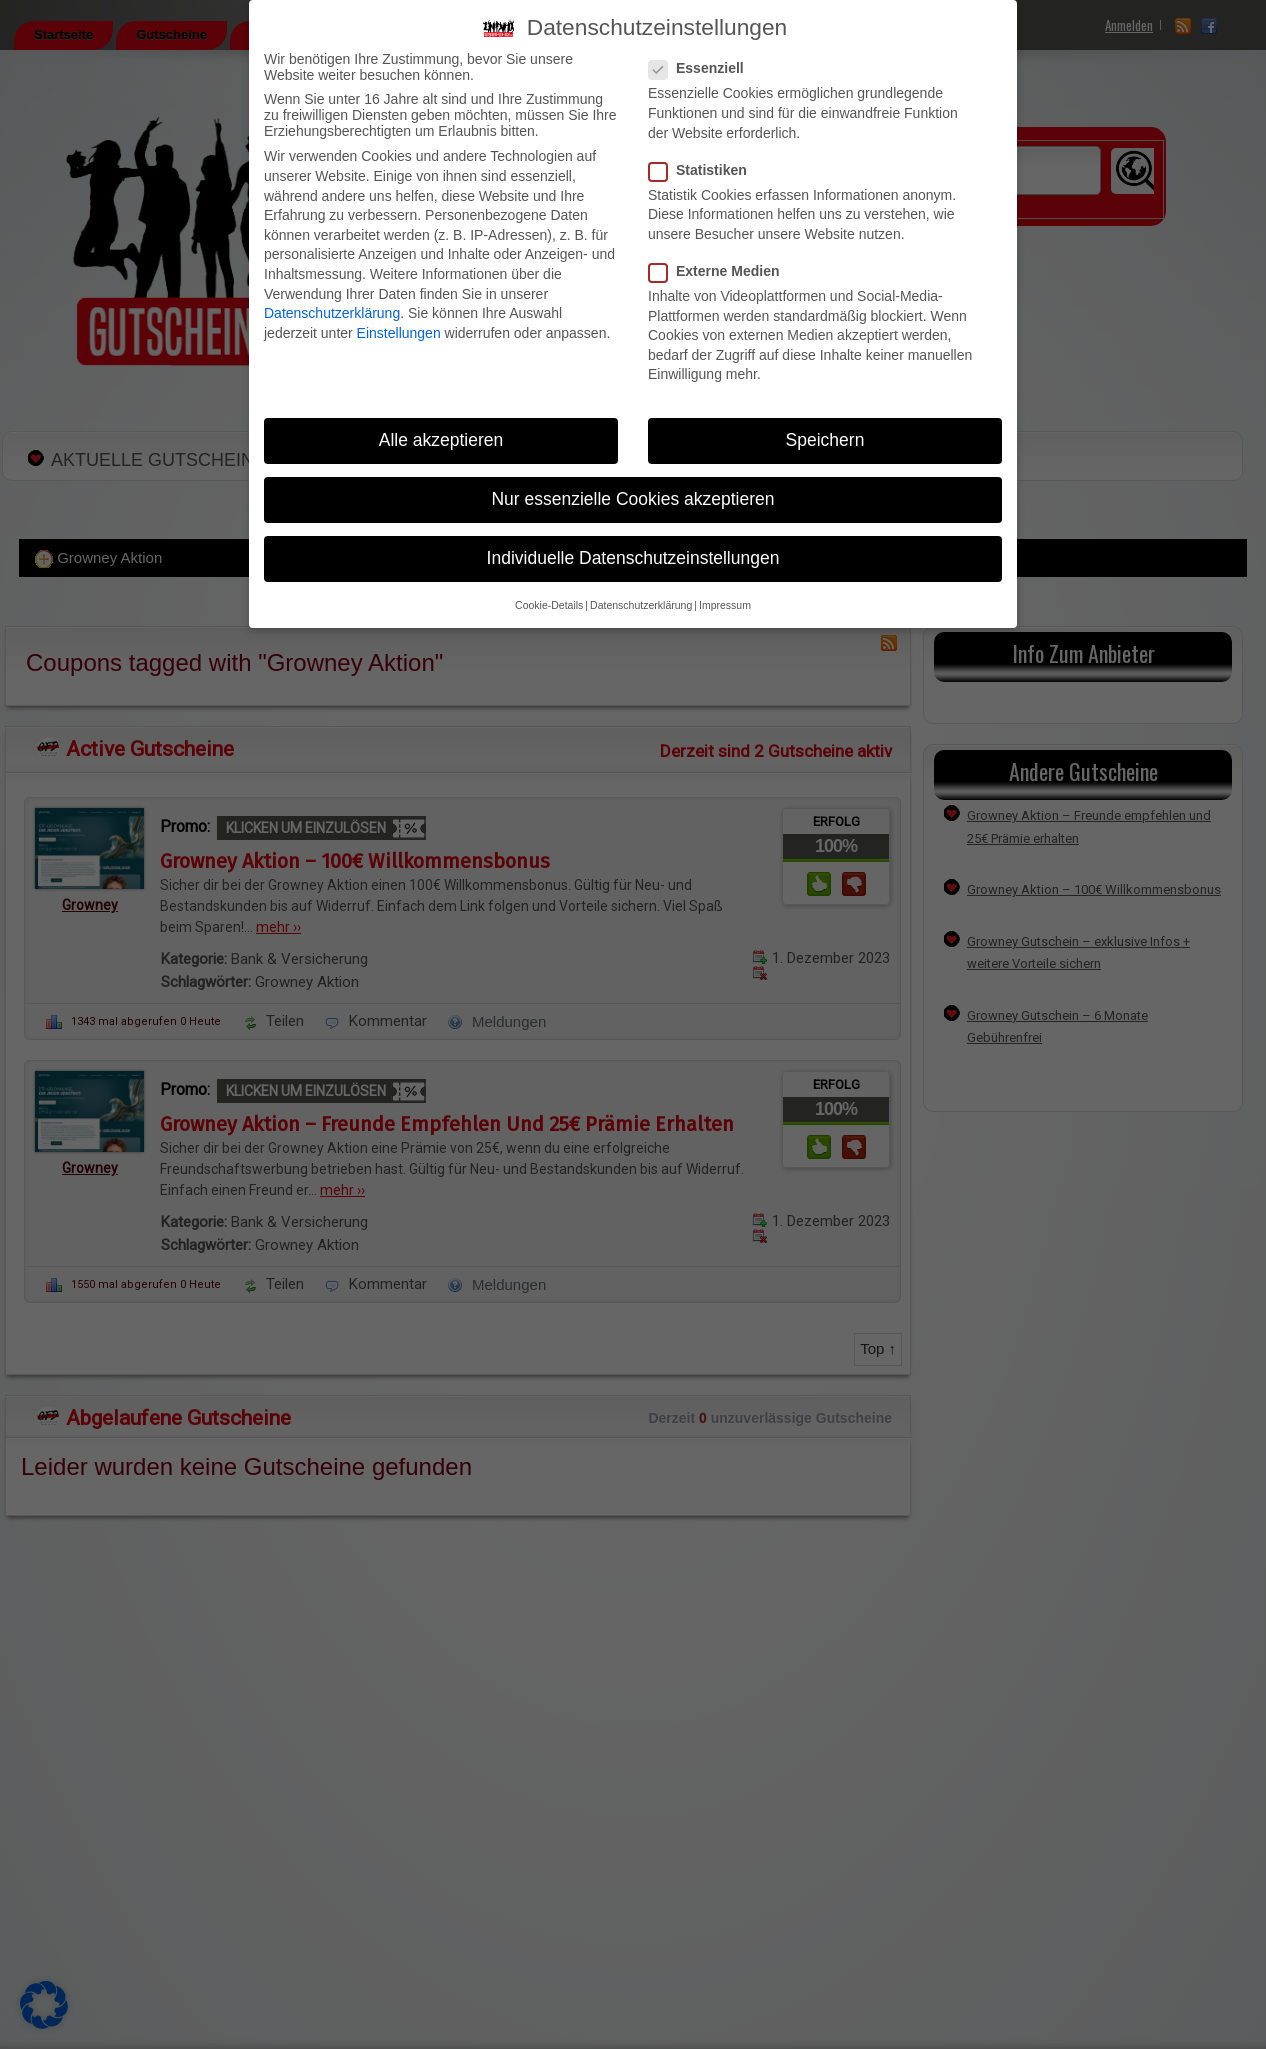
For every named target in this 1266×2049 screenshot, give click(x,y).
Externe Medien (720, 271)
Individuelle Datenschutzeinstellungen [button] (633, 558)
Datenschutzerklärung (332, 313)
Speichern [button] (825, 440)
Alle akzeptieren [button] (441, 440)
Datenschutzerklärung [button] (641, 605)
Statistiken (704, 170)
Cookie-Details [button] (549, 605)
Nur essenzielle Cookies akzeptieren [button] (632, 499)
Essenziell (702, 68)
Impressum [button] (725, 605)
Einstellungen (399, 333)
